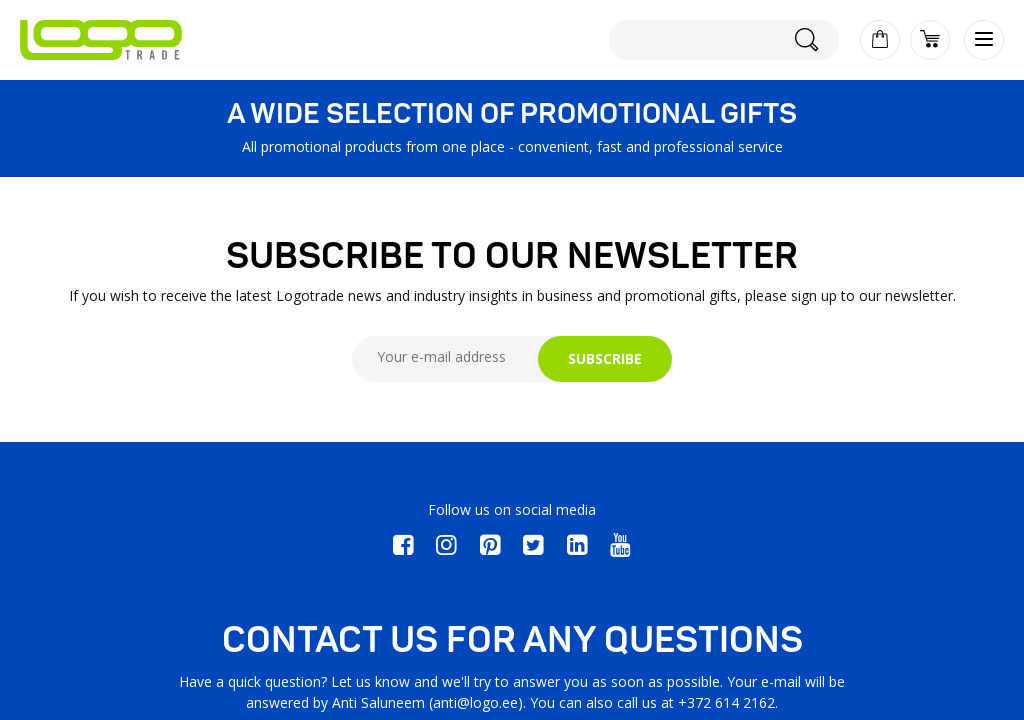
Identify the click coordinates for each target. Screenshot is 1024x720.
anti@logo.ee (475, 702)
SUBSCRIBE (605, 358)
